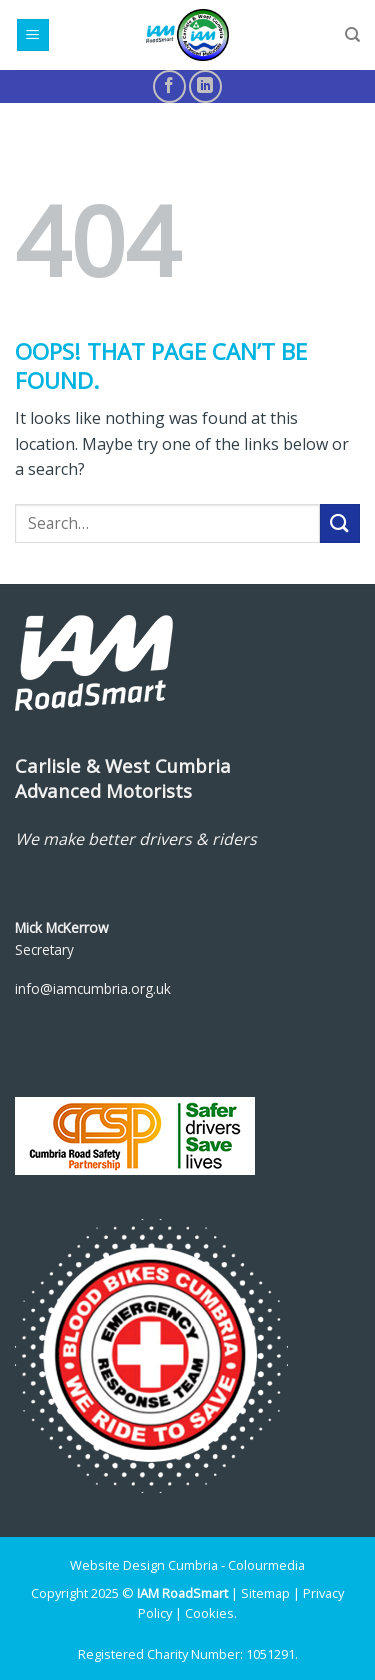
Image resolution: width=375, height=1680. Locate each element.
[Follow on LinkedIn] (205, 86)
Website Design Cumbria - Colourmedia (187, 1565)
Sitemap (265, 1593)
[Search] (352, 35)
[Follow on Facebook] (169, 86)
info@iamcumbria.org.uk (93, 988)
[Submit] (340, 523)
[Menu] (33, 35)
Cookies (209, 1613)
